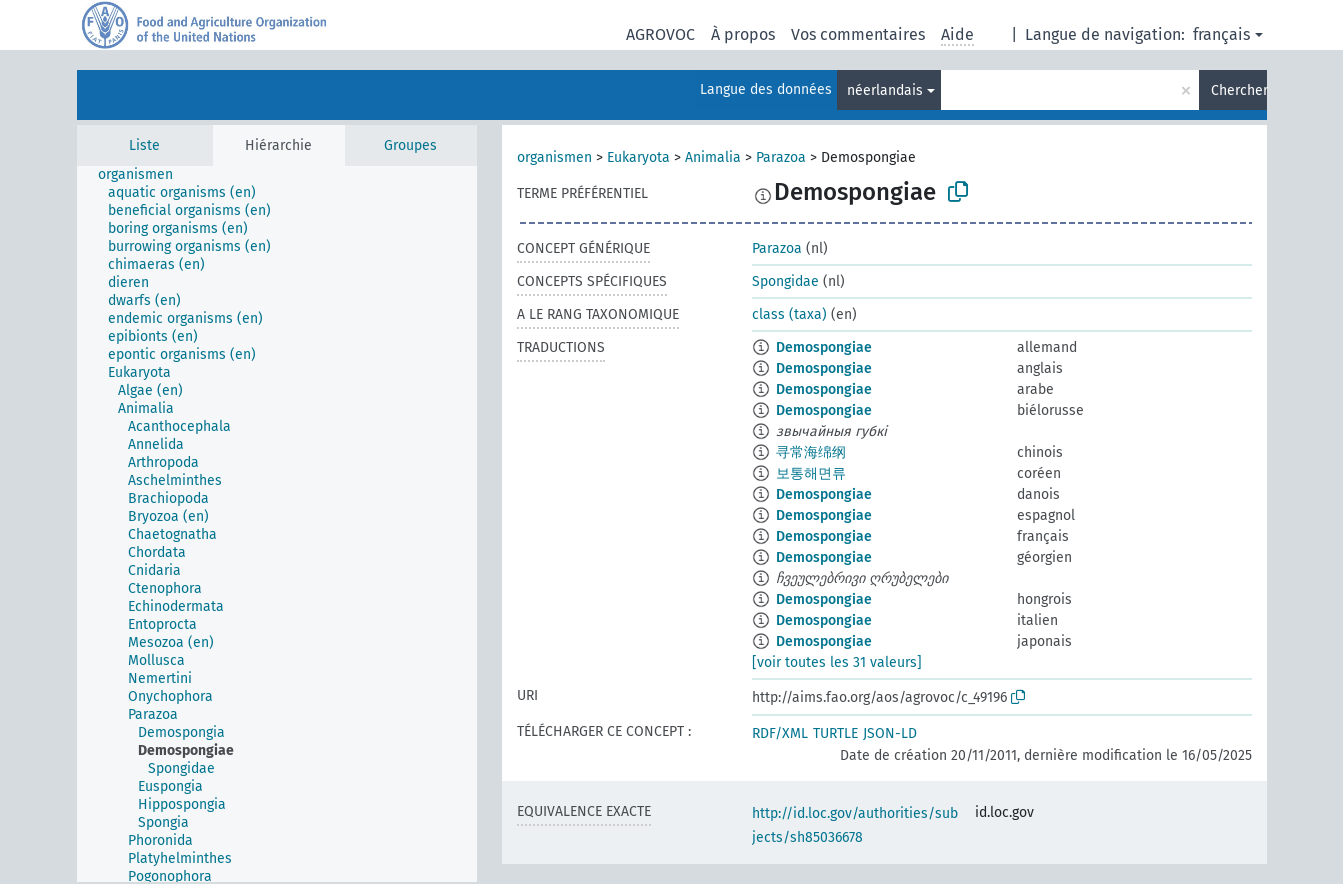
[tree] (277, 524)
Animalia (713, 157)
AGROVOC (660, 34)
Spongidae (785, 281)
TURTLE (835, 733)
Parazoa (781, 157)
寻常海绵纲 (811, 452)
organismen (554, 157)
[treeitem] (144, 175)
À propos (743, 34)
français (1221, 34)
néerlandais (885, 90)
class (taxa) (789, 314)
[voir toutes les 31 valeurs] (837, 662)
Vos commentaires (858, 34)
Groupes (410, 145)
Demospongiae (824, 347)
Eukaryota (638, 157)
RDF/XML (780, 733)
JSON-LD (890, 733)
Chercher (1239, 90)
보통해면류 (811, 473)
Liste (144, 145)
